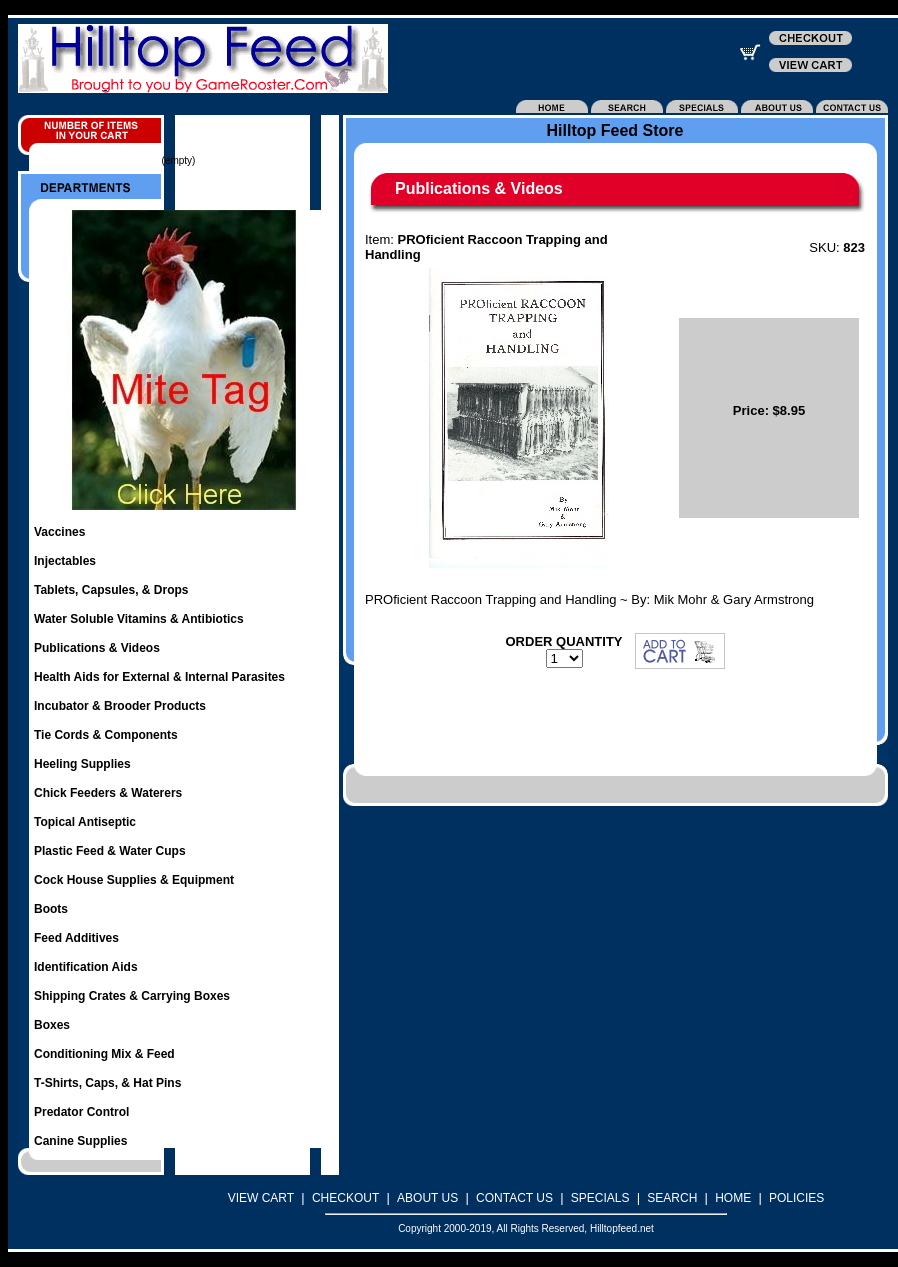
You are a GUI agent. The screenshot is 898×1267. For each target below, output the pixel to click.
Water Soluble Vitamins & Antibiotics (139, 619)
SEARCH (672, 1198)
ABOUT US (427, 1198)
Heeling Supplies (82, 764)
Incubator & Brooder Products (120, 706)
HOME (733, 1198)
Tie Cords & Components (106, 735)
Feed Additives (76, 938)
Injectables (65, 561)
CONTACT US (514, 1198)
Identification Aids (86, 967)
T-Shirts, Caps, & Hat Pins (107, 1083)
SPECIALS (600, 1198)
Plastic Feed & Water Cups (110, 851)
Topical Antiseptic (85, 822)
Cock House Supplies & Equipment (134, 880)
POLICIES (796, 1198)
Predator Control (81, 1112)
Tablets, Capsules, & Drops (111, 590)
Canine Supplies (80, 1141)
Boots (51, 909)
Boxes (52, 1025)
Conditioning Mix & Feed (104, 1054)
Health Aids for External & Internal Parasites (159, 677)
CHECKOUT (345, 1198)
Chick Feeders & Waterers (108, 793)
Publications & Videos (97, 648)
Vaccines (59, 532)
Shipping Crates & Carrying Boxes (132, 996)
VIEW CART (261, 1198)
